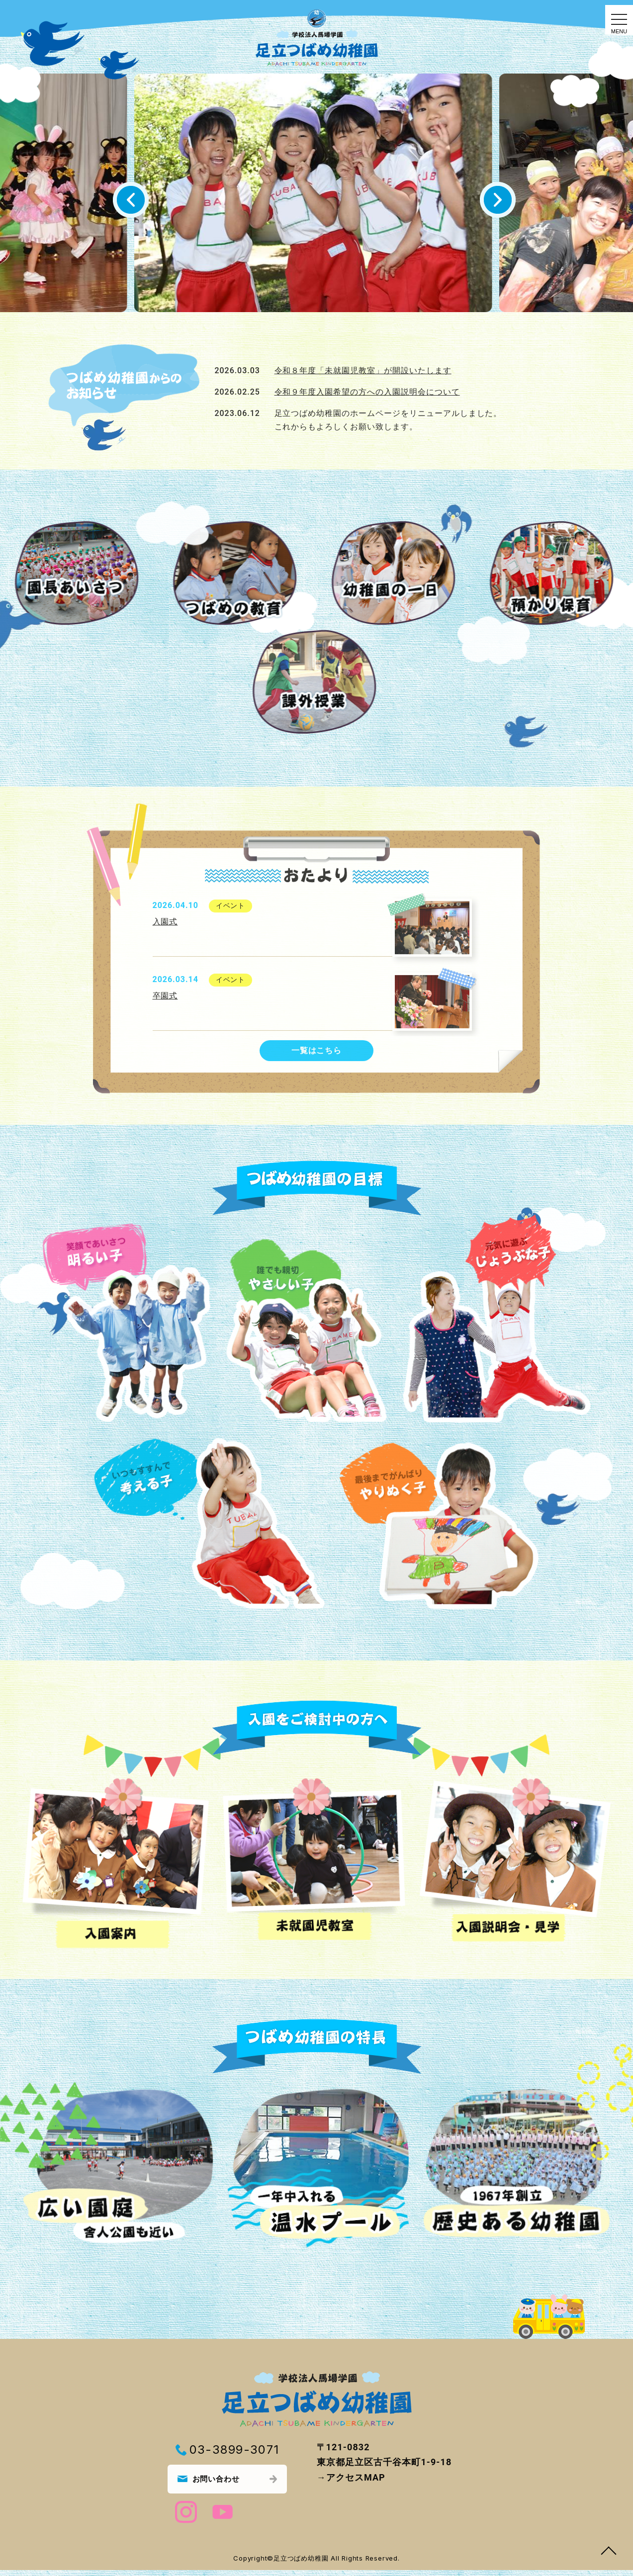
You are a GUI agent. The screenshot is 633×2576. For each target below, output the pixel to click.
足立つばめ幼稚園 (302, 2564)
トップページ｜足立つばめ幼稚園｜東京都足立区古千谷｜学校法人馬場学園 (317, 37)
